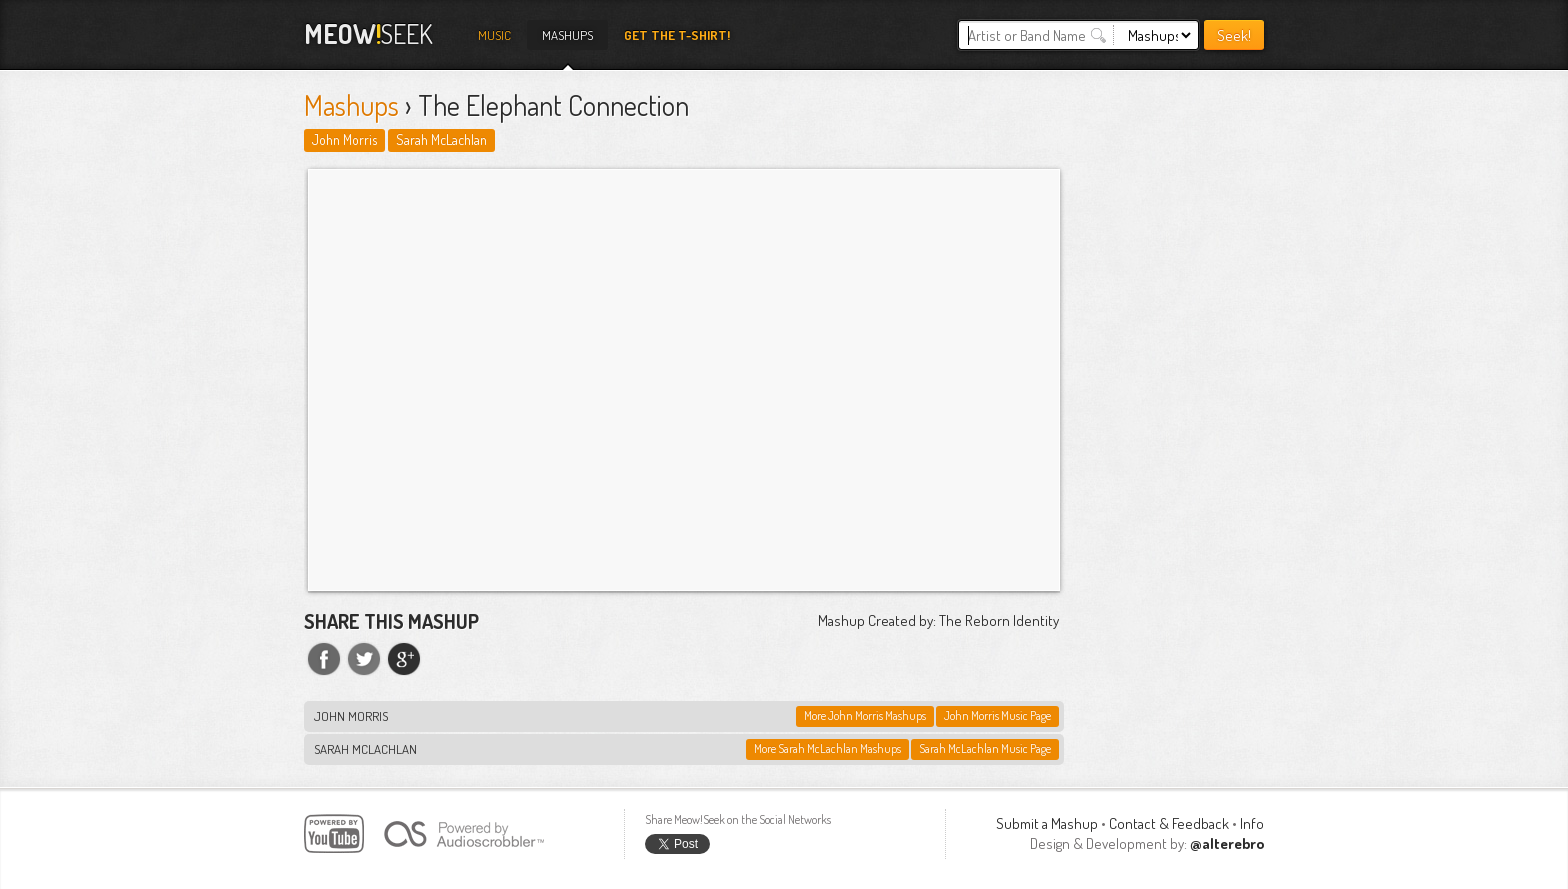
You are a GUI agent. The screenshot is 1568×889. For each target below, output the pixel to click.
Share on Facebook (324, 658)
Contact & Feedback (1169, 823)
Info (1252, 823)
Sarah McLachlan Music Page (985, 748)
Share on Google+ (404, 658)
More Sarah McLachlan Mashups (827, 748)
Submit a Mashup (1047, 823)
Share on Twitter (364, 658)
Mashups (567, 35)
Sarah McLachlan (441, 139)
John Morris (344, 139)
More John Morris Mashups (865, 715)
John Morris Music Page (997, 715)
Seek (368, 33)
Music (494, 35)
